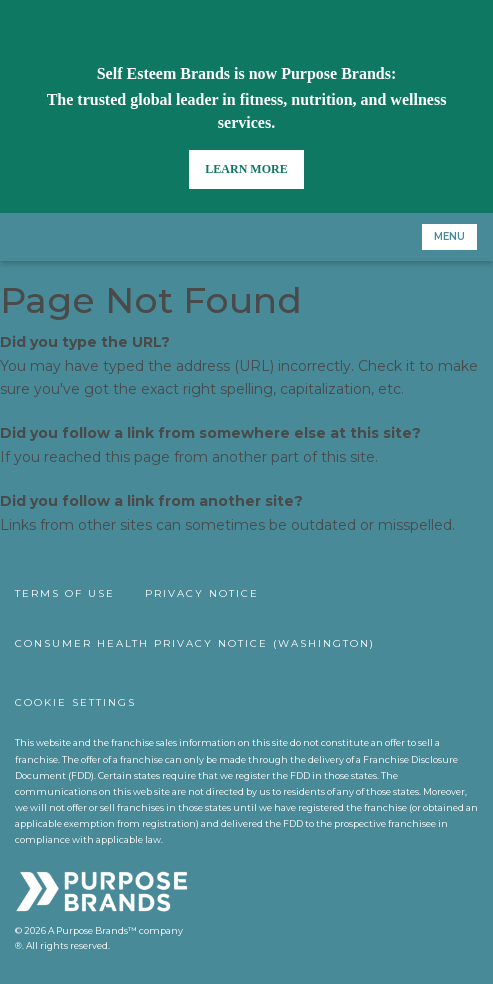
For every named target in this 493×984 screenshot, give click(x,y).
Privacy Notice (202, 593)
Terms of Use (65, 593)
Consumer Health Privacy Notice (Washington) (195, 643)
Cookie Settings (75, 702)
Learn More (246, 169)
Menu (449, 236)
